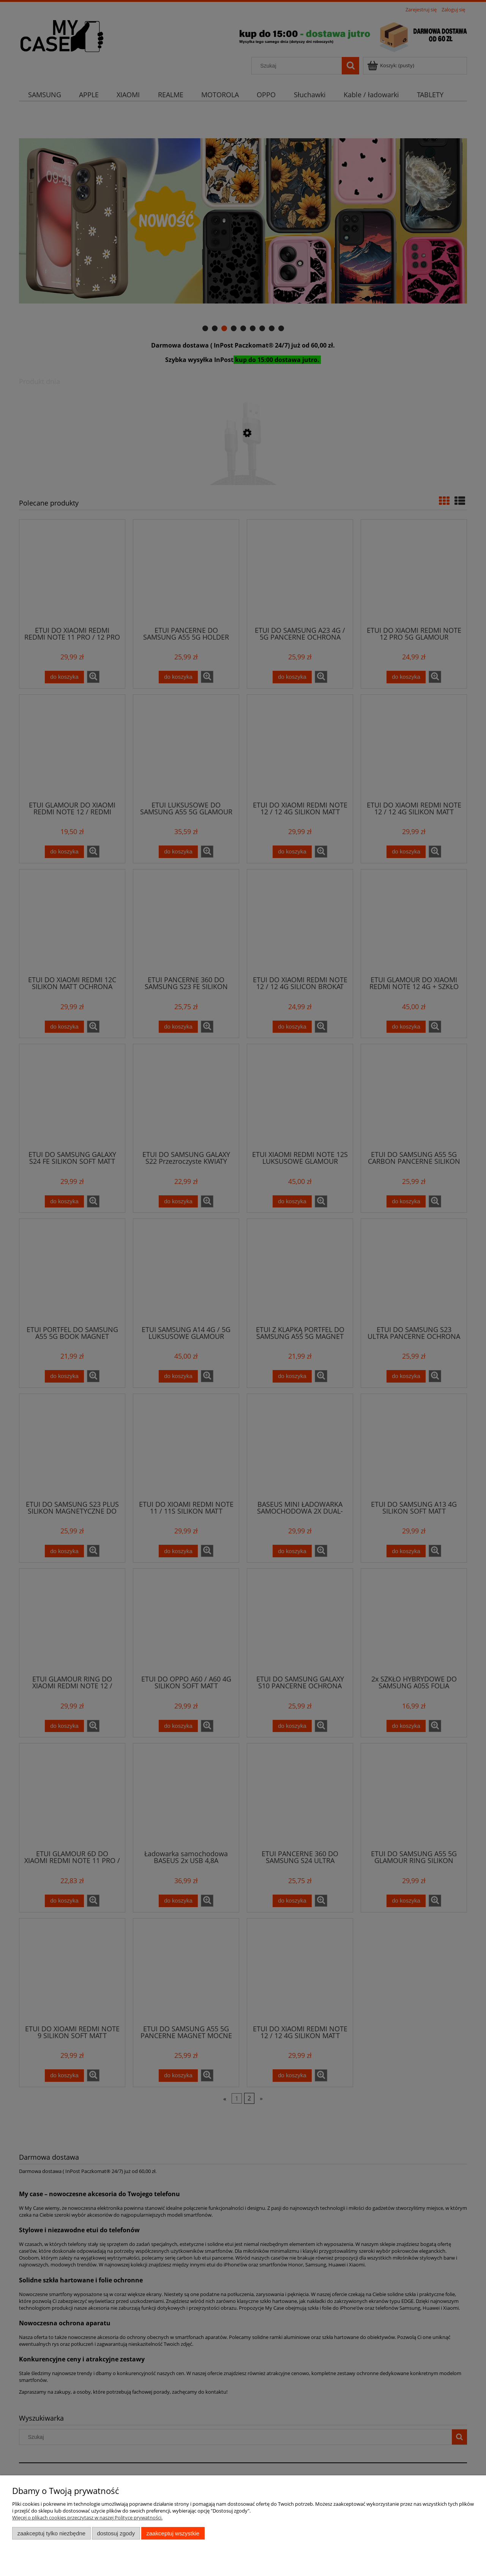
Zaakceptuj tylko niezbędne (51, 2533)
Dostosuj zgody (116, 2533)
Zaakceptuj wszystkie (173, 2533)
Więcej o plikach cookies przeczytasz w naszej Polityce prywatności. (87, 2517)
